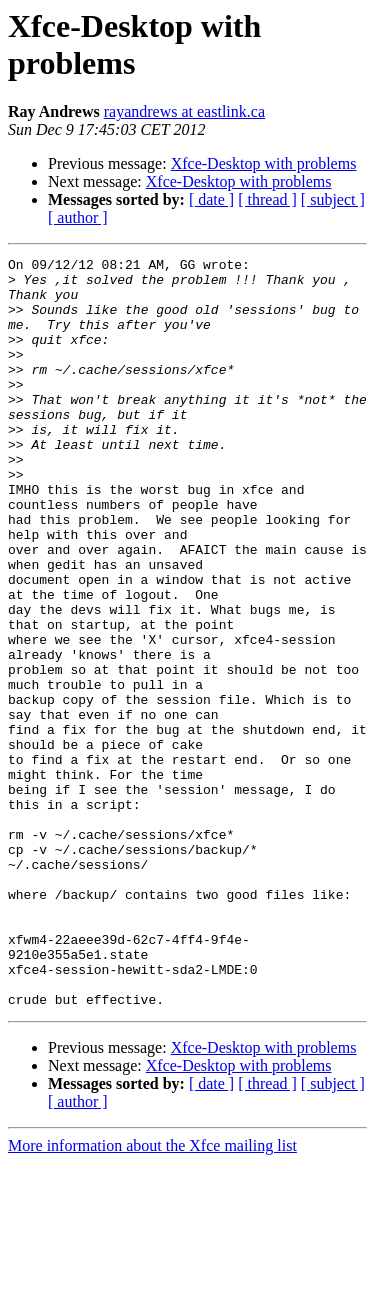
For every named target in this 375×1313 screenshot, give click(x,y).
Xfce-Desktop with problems (264, 163)
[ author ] (78, 217)
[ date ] (211, 199)
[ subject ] (333, 199)
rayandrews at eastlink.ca (184, 111)
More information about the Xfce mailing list (152, 1295)
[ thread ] (267, 199)
